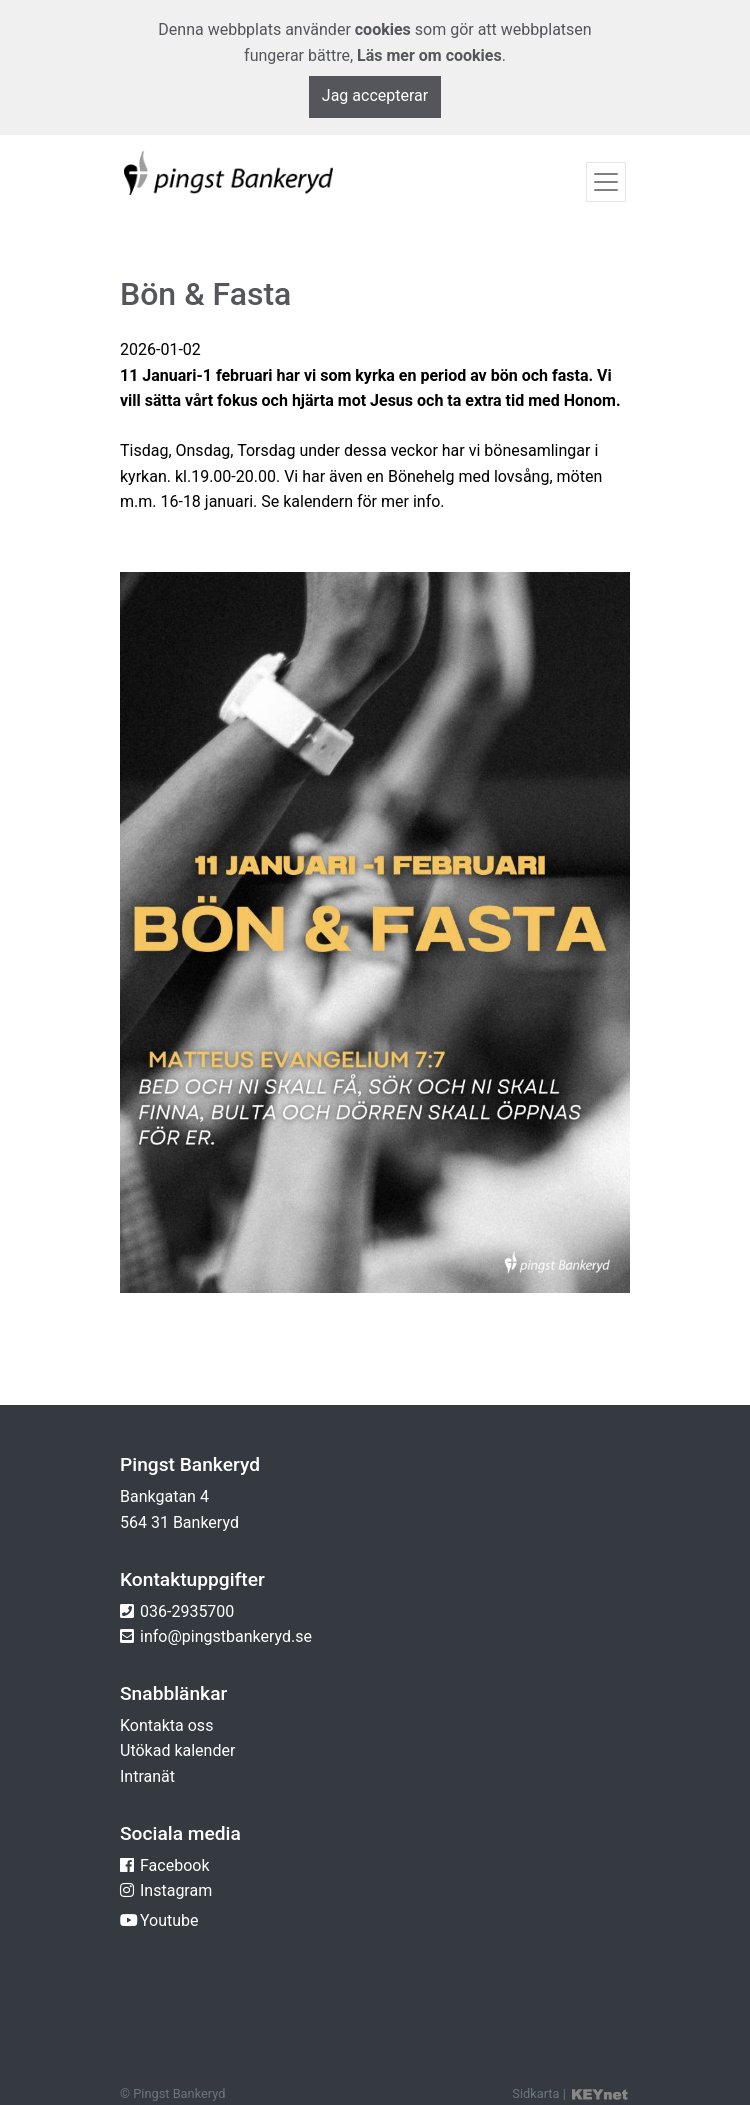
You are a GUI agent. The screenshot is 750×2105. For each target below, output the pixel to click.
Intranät (147, 1776)
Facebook (174, 1865)
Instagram (176, 1890)
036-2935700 (187, 1611)
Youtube (169, 1920)
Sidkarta (535, 2093)
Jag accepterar (375, 95)
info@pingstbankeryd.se (226, 1636)
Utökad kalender (177, 1750)
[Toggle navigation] (606, 182)
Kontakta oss (166, 1725)
